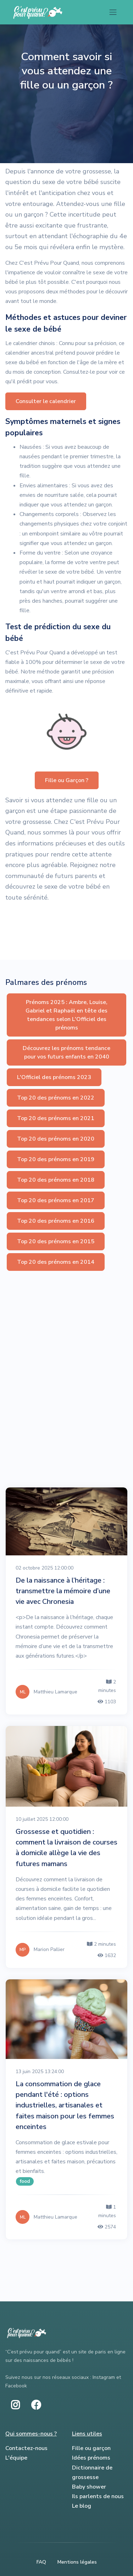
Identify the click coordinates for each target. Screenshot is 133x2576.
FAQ (41, 2562)
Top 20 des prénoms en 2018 (55, 1180)
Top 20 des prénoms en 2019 (55, 1159)
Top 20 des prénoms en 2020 (55, 1139)
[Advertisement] (66, 1342)
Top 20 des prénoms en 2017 (55, 1200)
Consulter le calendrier (46, 401)
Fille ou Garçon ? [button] (66, 780)
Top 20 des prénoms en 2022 (55, 1098)
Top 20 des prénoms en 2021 (55, 1118)
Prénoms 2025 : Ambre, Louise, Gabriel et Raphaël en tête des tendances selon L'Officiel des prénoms (66, 1015)
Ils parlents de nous (98, 2496)
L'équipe (16, 2458)
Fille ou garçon (91, 2448)
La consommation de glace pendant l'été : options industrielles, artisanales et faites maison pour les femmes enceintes (65, 2105)
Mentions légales (77, 2562)
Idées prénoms (91, 2458)
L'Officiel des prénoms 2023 (54, 1077)
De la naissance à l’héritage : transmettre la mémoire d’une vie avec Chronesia (63, 1591)
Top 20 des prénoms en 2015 (55, 1241)
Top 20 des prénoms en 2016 (55, 1221)
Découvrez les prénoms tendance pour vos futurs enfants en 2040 (66, 1052)
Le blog (81, 2506)
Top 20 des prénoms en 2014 (55, 1262)
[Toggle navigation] (113, 12)
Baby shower (89, 2487)
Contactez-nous (26, 2448)
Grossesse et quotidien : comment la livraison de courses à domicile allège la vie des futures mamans (66, 1848)
